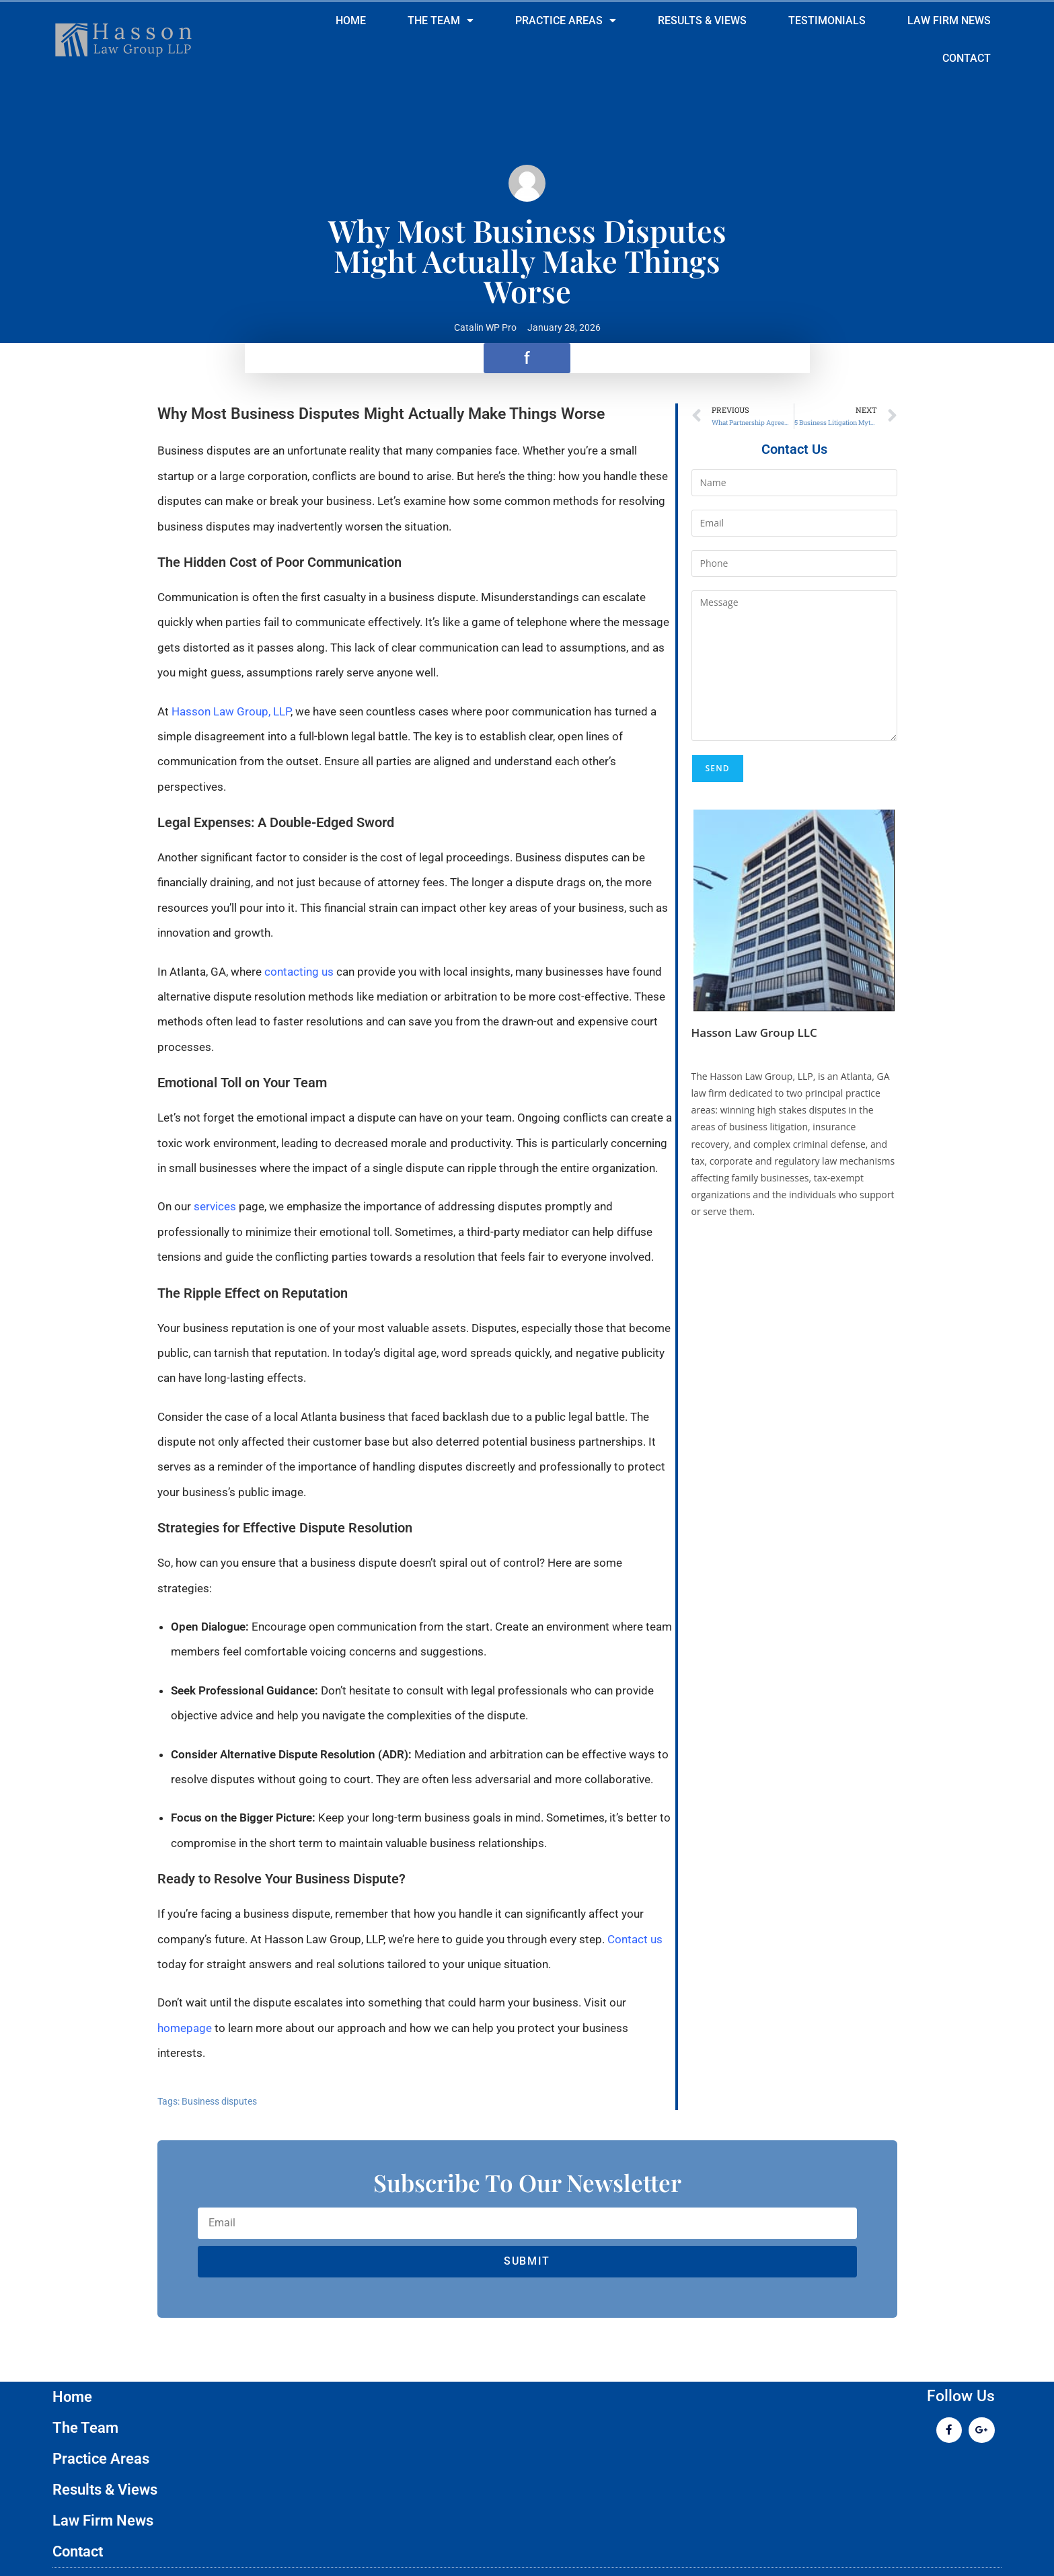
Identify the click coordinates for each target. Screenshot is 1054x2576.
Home (351, 20)
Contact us (635, 1939)
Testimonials (827, 20)
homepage (184, 2028)
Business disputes (219, 2101)
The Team (441, 21)
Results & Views (702, 20)
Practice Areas (565, 21)
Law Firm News (949, 20)
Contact (966, 58)
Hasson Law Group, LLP (231, 711)
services (213, 1206)
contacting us (299, 971)
